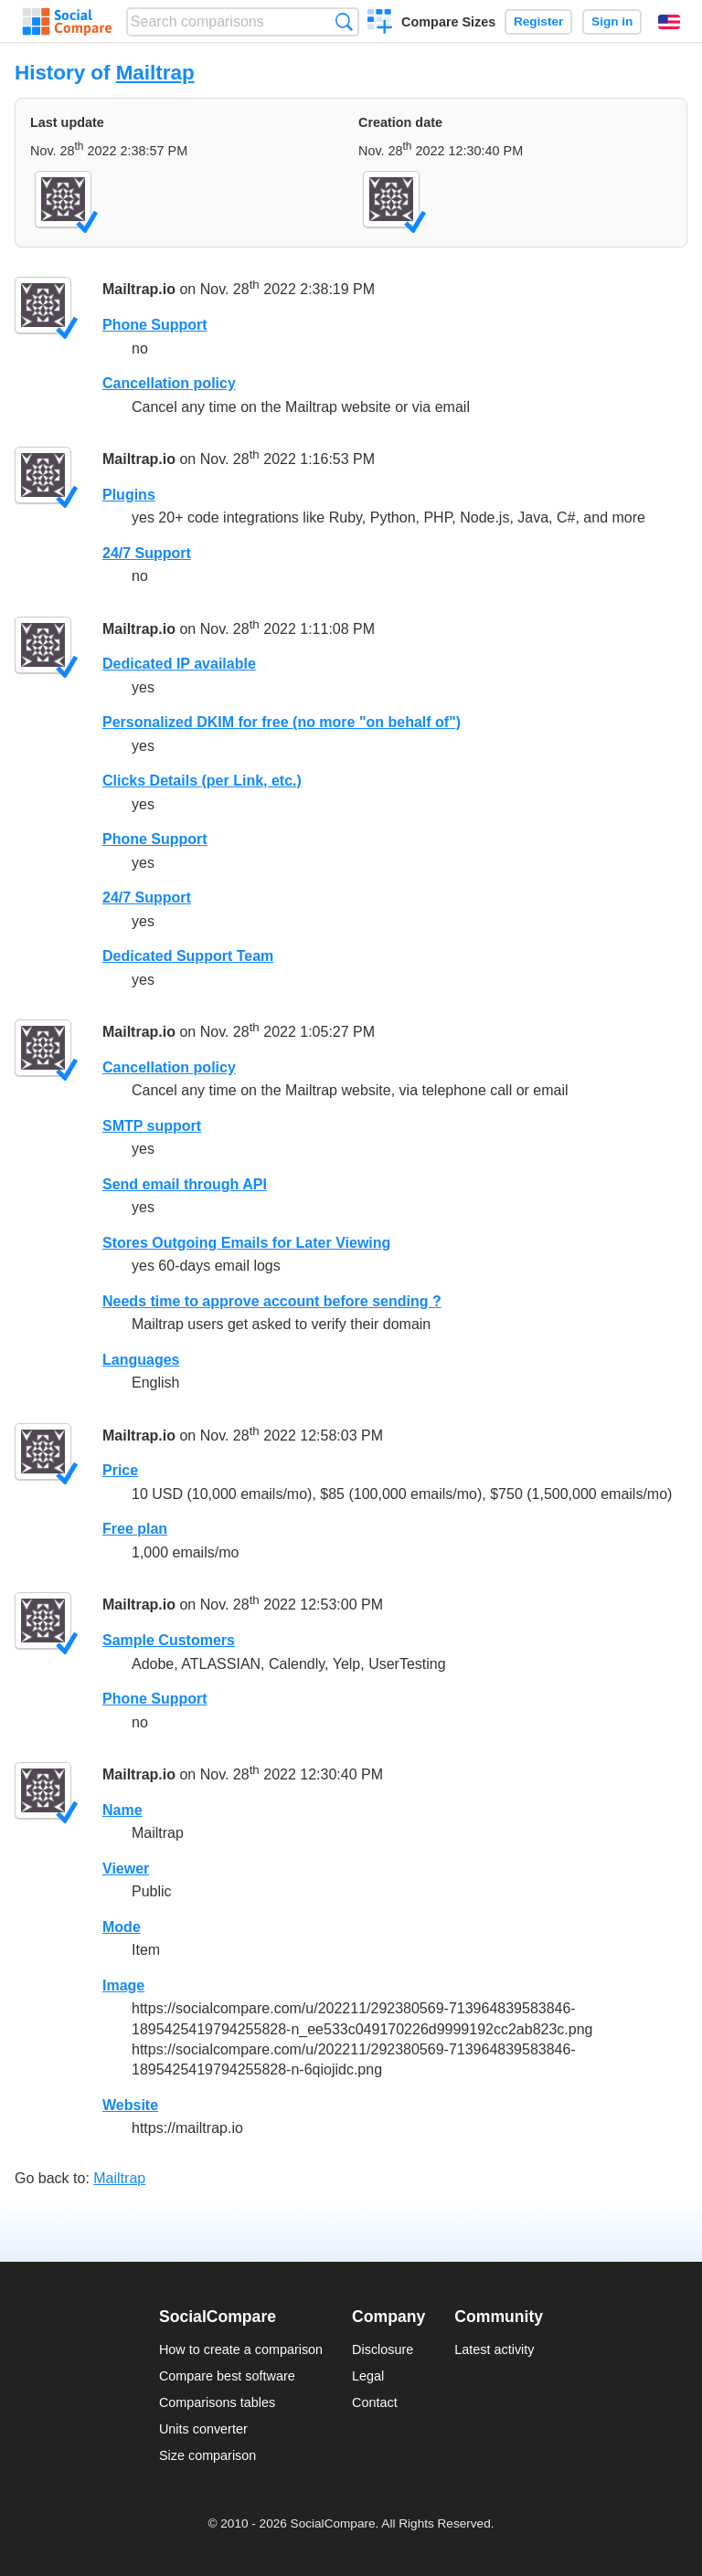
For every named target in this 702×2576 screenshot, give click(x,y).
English (669, 22)
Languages (140, 1359)
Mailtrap (155, 72)
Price (120, 1470)
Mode (121, 1927)
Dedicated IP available (179, 663)
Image (123, 1985)
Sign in (612, 21)
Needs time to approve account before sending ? (271, 1301)
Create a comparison (379, 24)
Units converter (203, 2429)
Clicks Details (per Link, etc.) (202, 780)
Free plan (134, 1528)
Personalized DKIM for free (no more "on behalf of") (281, 722)
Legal (368, 2376)
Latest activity (494, 2349)
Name (122, 1810)
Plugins (128, 494)
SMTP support (151, 1126)
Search (344, 21)
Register (538, 21)
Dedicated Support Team (187, 956)
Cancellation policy (169, 383)
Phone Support (154, 325)
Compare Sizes (448, 22)
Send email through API (184, 1184)
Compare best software (227, 2376)
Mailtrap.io (139, 290)
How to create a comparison (241, 2349)
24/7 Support (146, 553)
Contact (375, 2402)
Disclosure (382, 2349)
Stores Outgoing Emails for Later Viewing (246, 1243)
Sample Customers (168, 1640)
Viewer (125, 1868)
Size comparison (207, 2455)
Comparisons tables (217, 2402)
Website (130, 2105)
